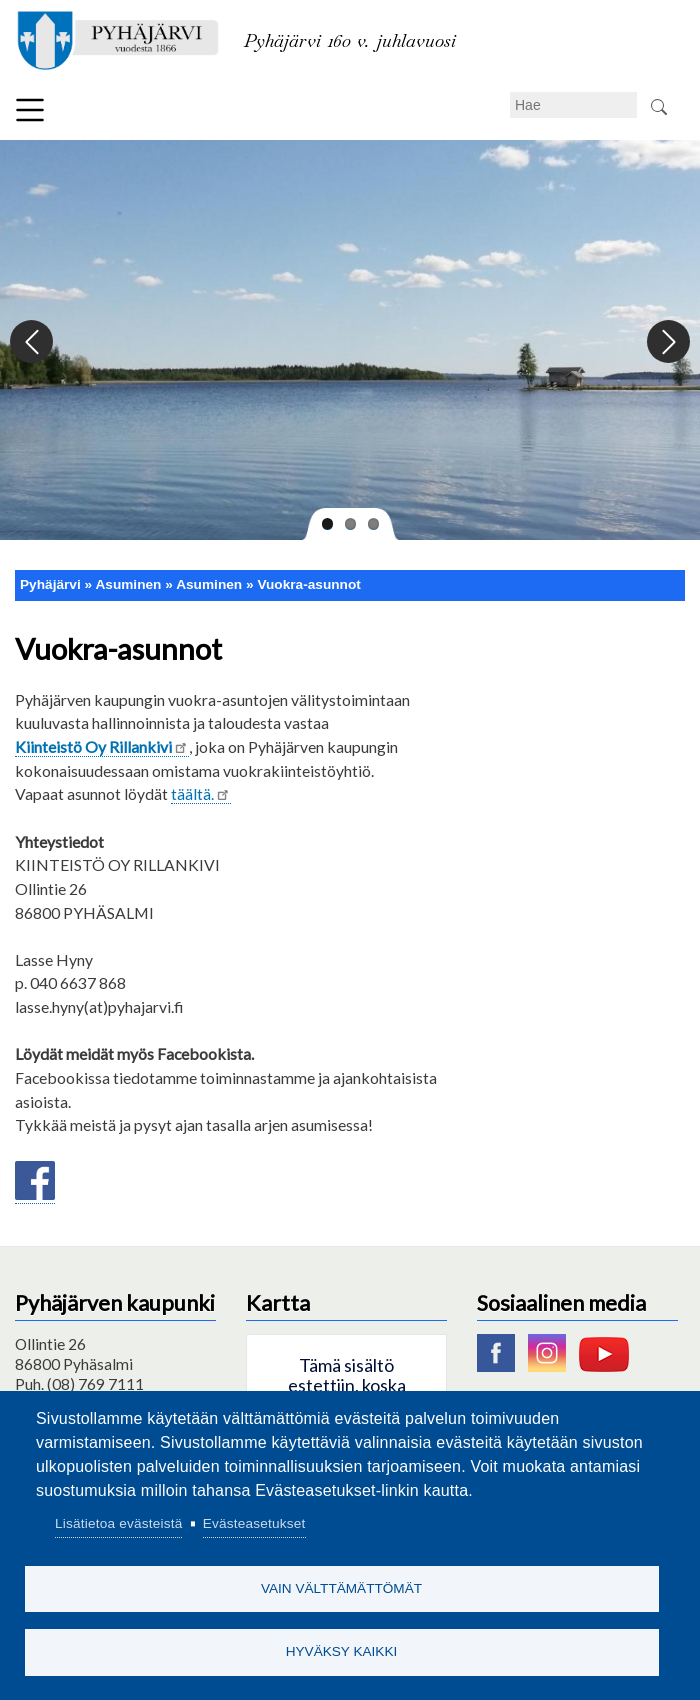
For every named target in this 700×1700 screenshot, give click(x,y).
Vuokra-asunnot (308, 584)
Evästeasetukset (254, 1519)
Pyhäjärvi (50, 584)
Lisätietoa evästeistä (118, 1519)
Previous (32, 342)
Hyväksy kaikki (342, 1650)
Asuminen (209, 584)
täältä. (201, 793)
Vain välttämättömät (341, 1585)
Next (667, 342)
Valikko (30, 110)
